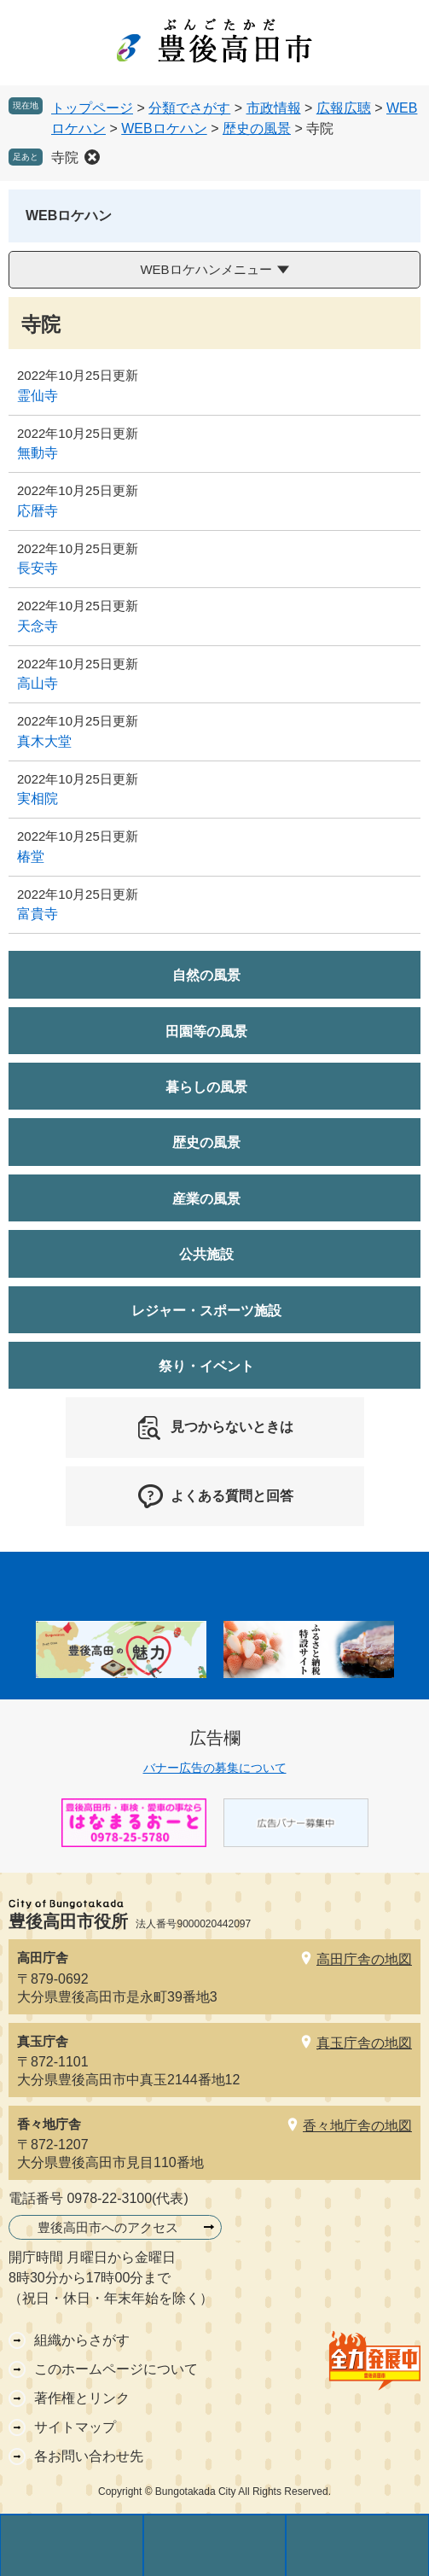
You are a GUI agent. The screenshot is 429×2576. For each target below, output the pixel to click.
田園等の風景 (206, 1031)
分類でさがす (189, 108)
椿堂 (30, 856)
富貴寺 (37, 913)
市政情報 (273, 108)
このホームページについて (116, 2369)
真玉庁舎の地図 (364, 2043)
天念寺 (37, 626)
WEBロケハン (163, 128)
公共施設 (206, 1254)
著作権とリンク (82, 2398)
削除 (92, 157)
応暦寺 (37, 511)
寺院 (64, 157)
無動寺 (37, 453)
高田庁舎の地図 (364, 1959)
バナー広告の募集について (215, 1768)
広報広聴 (343, 108)
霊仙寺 (37, 395)
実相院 (37, 798)
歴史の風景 (257, 128)
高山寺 (37, 683)
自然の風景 (206, 975)
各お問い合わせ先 (88, 2456)
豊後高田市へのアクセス (108, 2227)
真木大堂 (44, 741)
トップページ (92, 108)
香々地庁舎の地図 (357, 2125)
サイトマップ (75, 2427)
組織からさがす (82, 2340)
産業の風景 (206, 1199)
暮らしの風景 (206, 1087)
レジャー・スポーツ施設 (206, 1310)
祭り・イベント (206, 1366)
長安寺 (37, 568)
